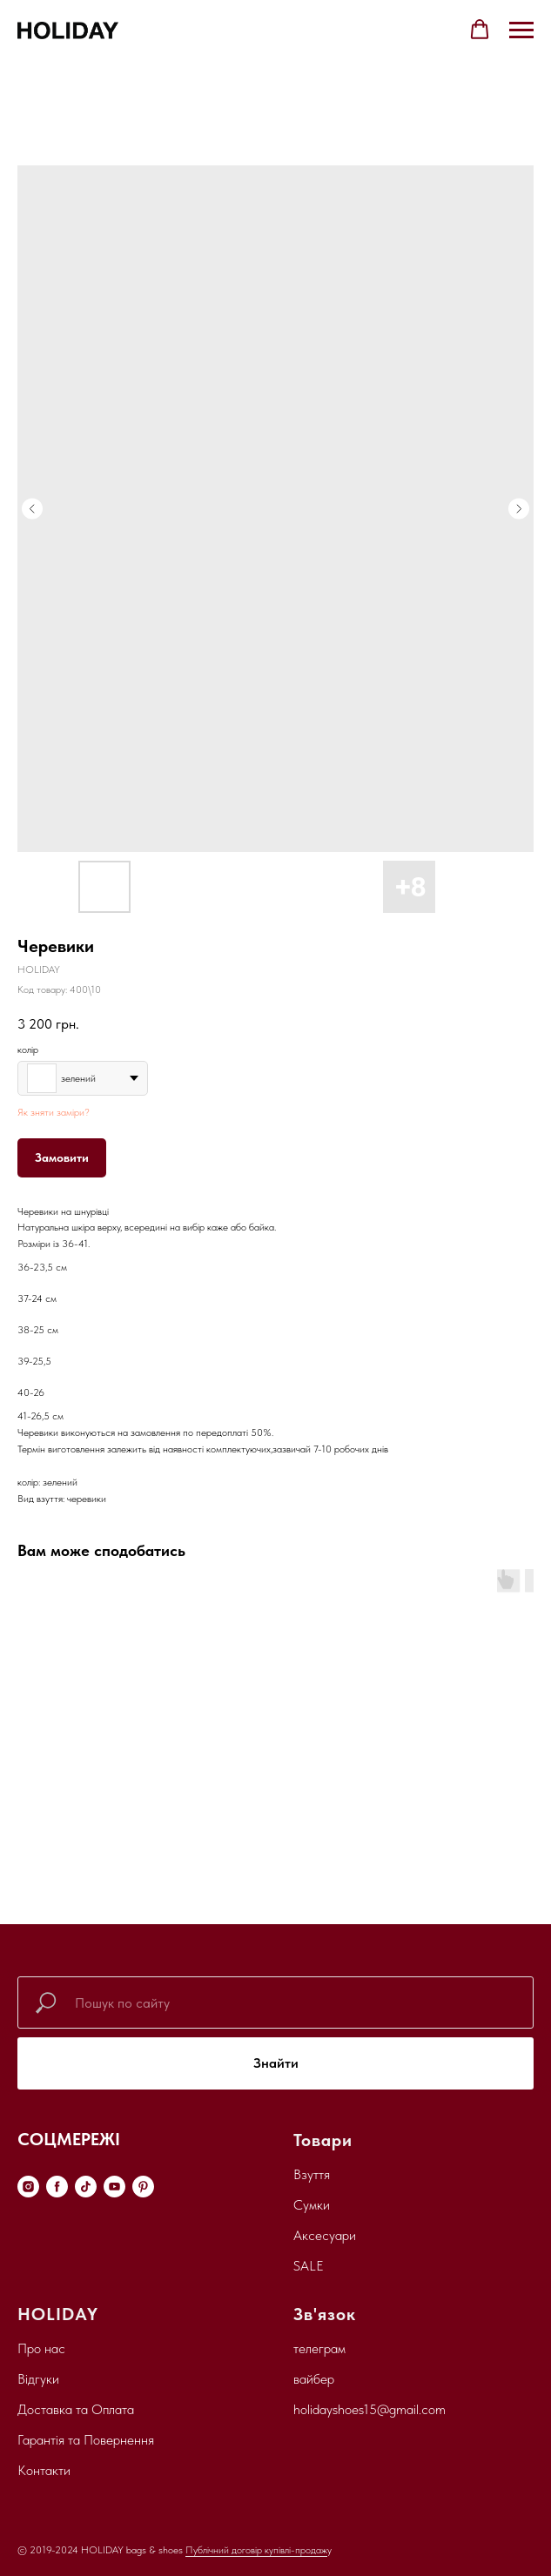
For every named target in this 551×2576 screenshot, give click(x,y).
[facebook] (57, 2186)
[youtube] (114, 2186)
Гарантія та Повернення (85, 2440)
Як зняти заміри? (53, 1112)
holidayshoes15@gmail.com (369, 2409)
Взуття (311, 2174)
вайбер (313, 2379)
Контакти (44, 2470)
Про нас (41, 2348)
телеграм (319, 2348)
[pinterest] (143, 2186)
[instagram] (28, 2186)
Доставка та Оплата (75, 2409)
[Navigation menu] (521, 30)
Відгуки (38, 2379)
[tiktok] (86, 2186)
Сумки (311, 2205)
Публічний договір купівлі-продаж (256, 2550)
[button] (479, 29)
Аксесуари (324, 2235)
